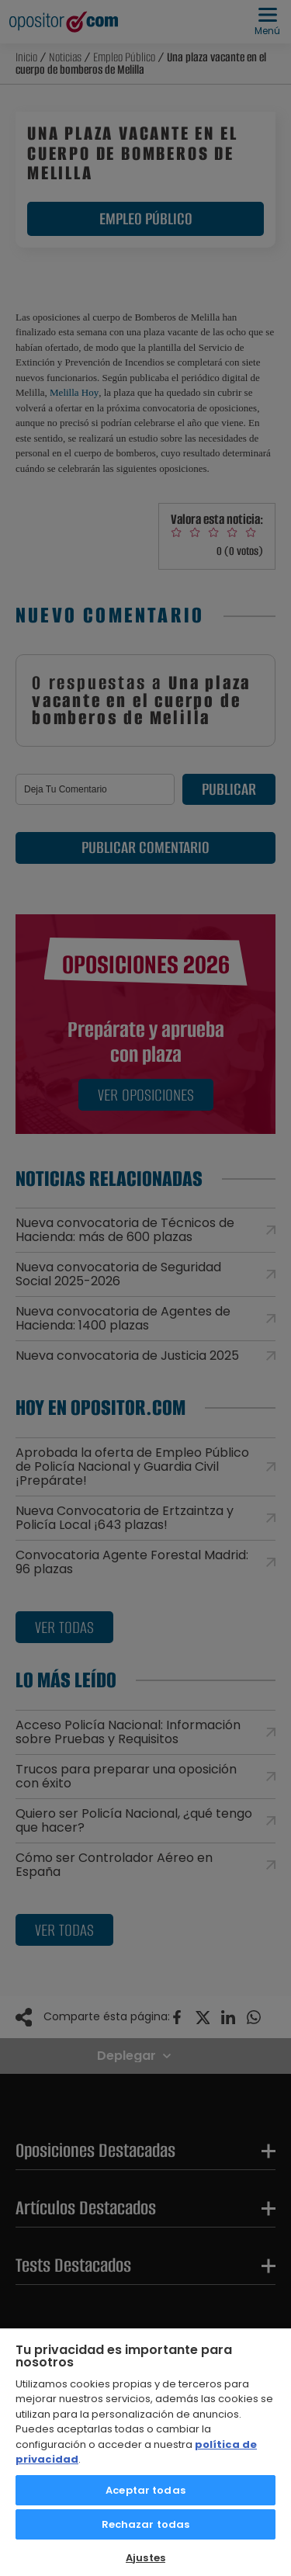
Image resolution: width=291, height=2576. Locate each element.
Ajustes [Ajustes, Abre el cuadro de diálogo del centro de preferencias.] (145, 2557)
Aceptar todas (145, 2490)
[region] (145, 2451)
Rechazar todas (146, 2524)
